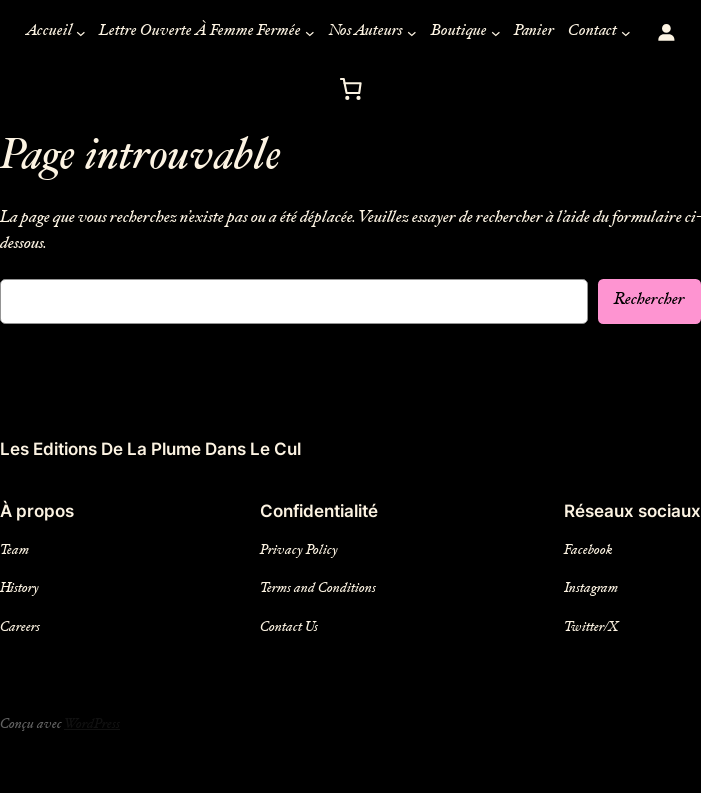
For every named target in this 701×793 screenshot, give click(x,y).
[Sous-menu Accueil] (72, 33)
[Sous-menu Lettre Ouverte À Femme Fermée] (313, 33)
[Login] (679, 32)
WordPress (102, 725)
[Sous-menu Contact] (639, 33)
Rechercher (647, 300)
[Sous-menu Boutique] (507, 33)
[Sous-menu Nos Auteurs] (420, 33)
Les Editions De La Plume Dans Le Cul (150, 449)
